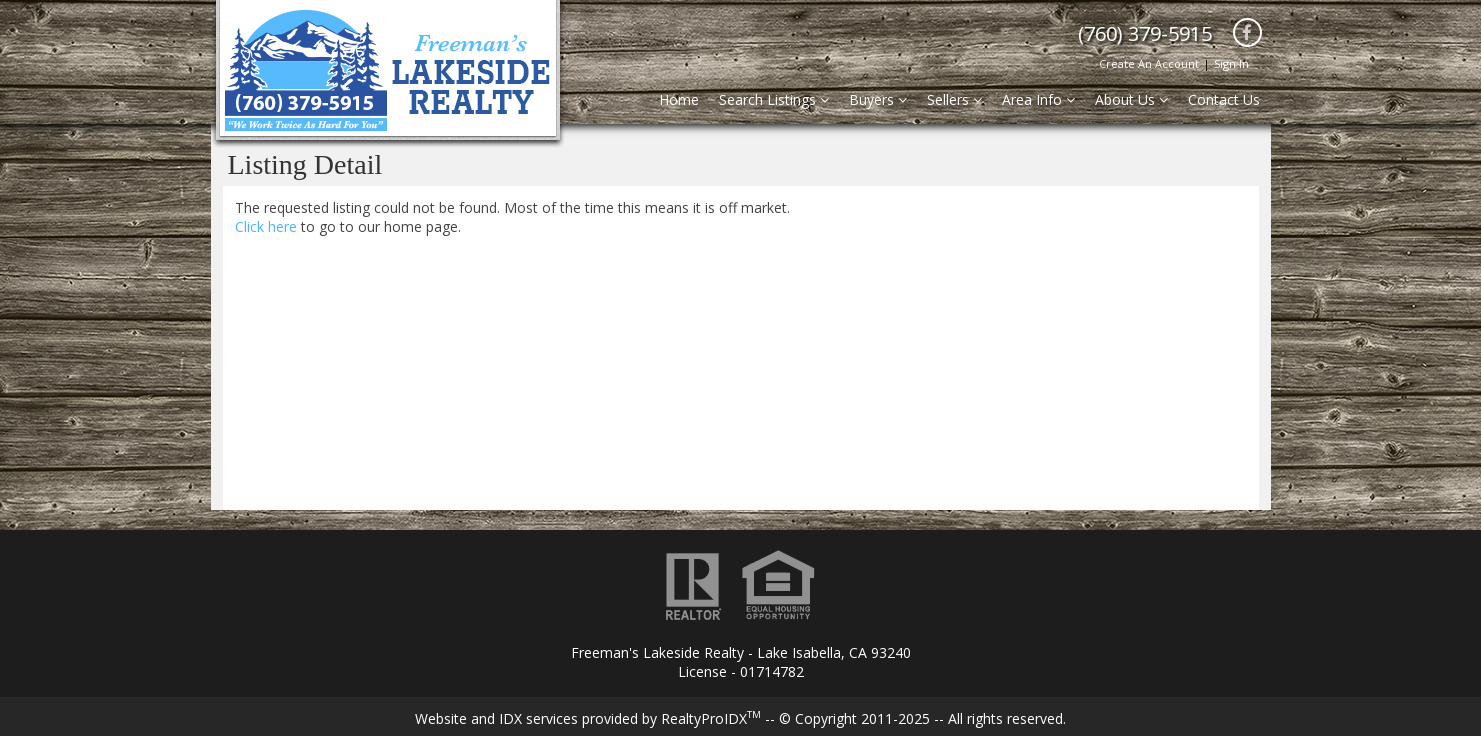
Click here (266, 226)
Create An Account (1149, 63)
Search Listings (774, 99)
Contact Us (1224, 99)
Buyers (878, 99)
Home (679, 99)
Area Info (1038, 99)
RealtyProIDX (711, 718)
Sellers (954, 99)
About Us (1131, 99)
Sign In (1231, 63)
